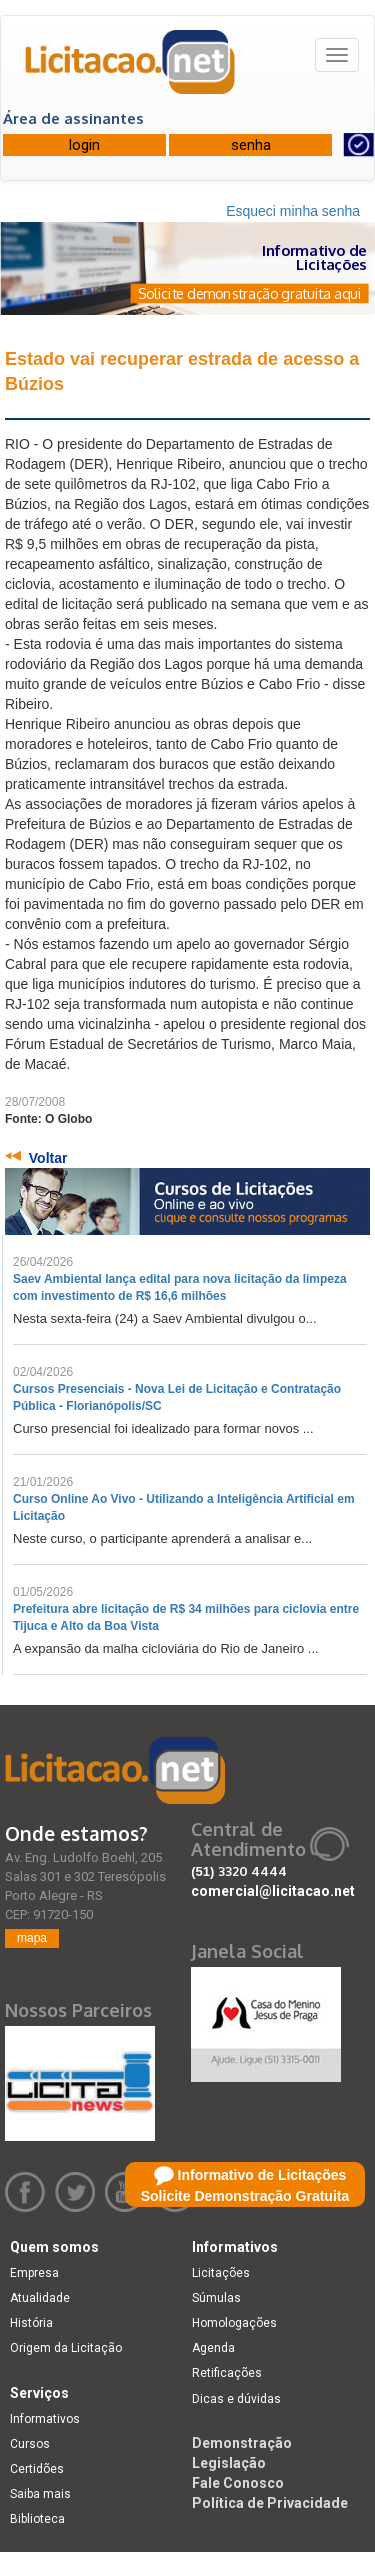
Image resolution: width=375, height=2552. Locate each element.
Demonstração (242, 2443)
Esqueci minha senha (293, 211)
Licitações (221, 2273)
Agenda (213, 2348)
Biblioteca (37, 2519)
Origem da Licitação (66, 2348)
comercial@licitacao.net (273, 1891)
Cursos (30, 2444)
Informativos (45, 2419)
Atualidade (40, 2298)
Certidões (37, 2469)
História (31, 2323)
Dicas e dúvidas (236, 2399)
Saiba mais (40, 2494)
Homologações (234, 2323)
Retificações (227, 2373)
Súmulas (216, 2298)
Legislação (229, 2463)
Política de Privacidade (270, 2503)
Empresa (34, 2273)
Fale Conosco (238, 2483)
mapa (32, 1938)
